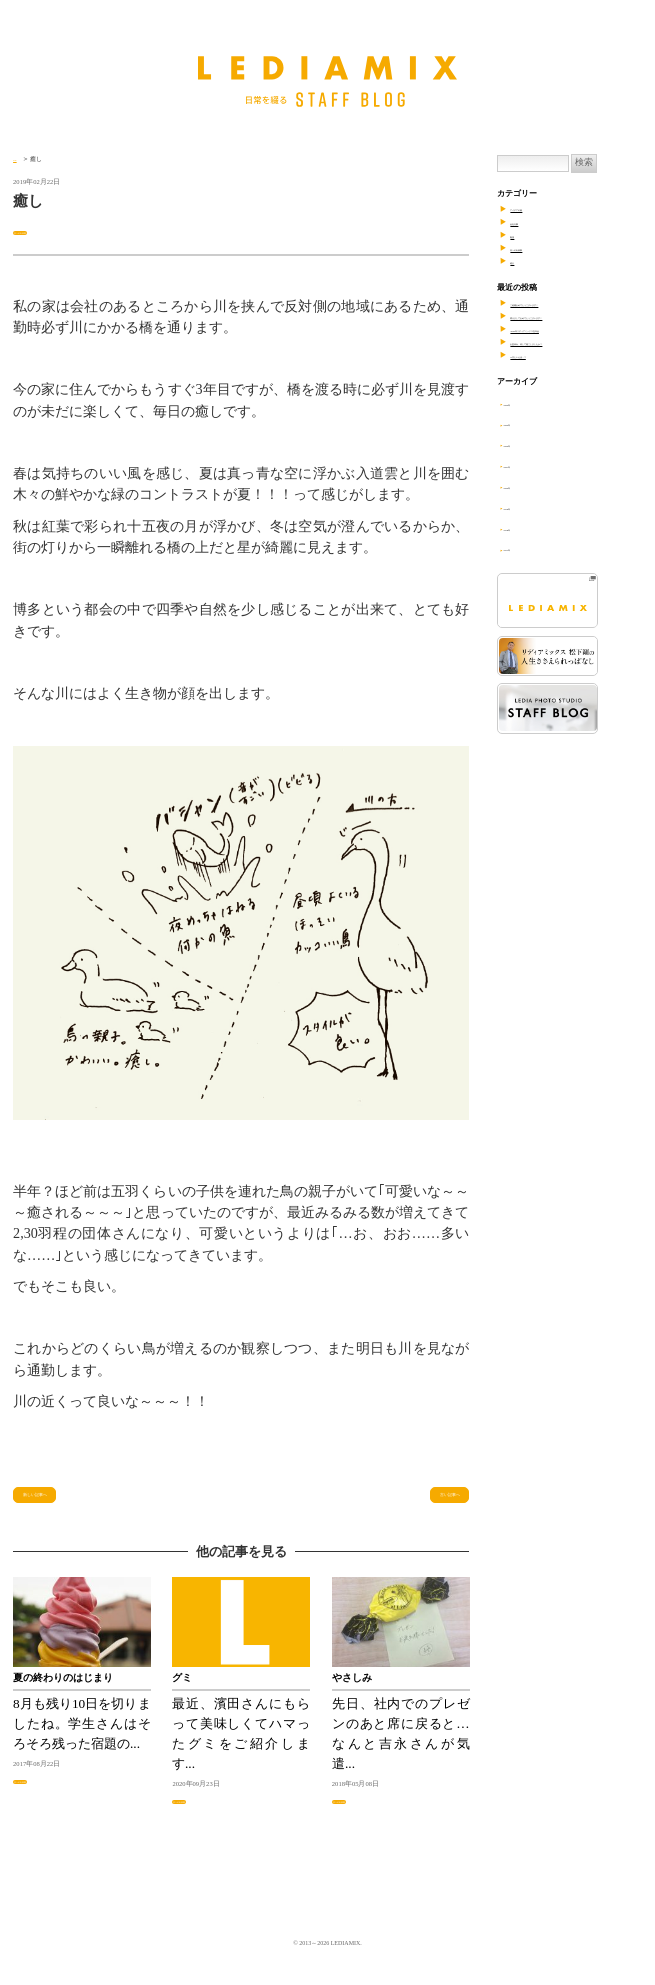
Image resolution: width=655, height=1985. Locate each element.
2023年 (524, 423)
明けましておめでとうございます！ (574, 316)
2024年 (524, 403)
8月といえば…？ (539, 355)
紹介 (518, 261)
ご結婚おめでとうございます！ (566, 303)
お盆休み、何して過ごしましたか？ (574, 342)
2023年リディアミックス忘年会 (565, 329)
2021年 (524, 465)
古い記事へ (428, 1504)
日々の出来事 (37, 231)
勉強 (518, 235)
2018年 (524, 528)
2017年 (524, 548)
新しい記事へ (62, 1504)
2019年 (524, 507)
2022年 (524, 444)
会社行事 (526, 222)
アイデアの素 (534, 208)
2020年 (524, 486)
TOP (19, 158)
